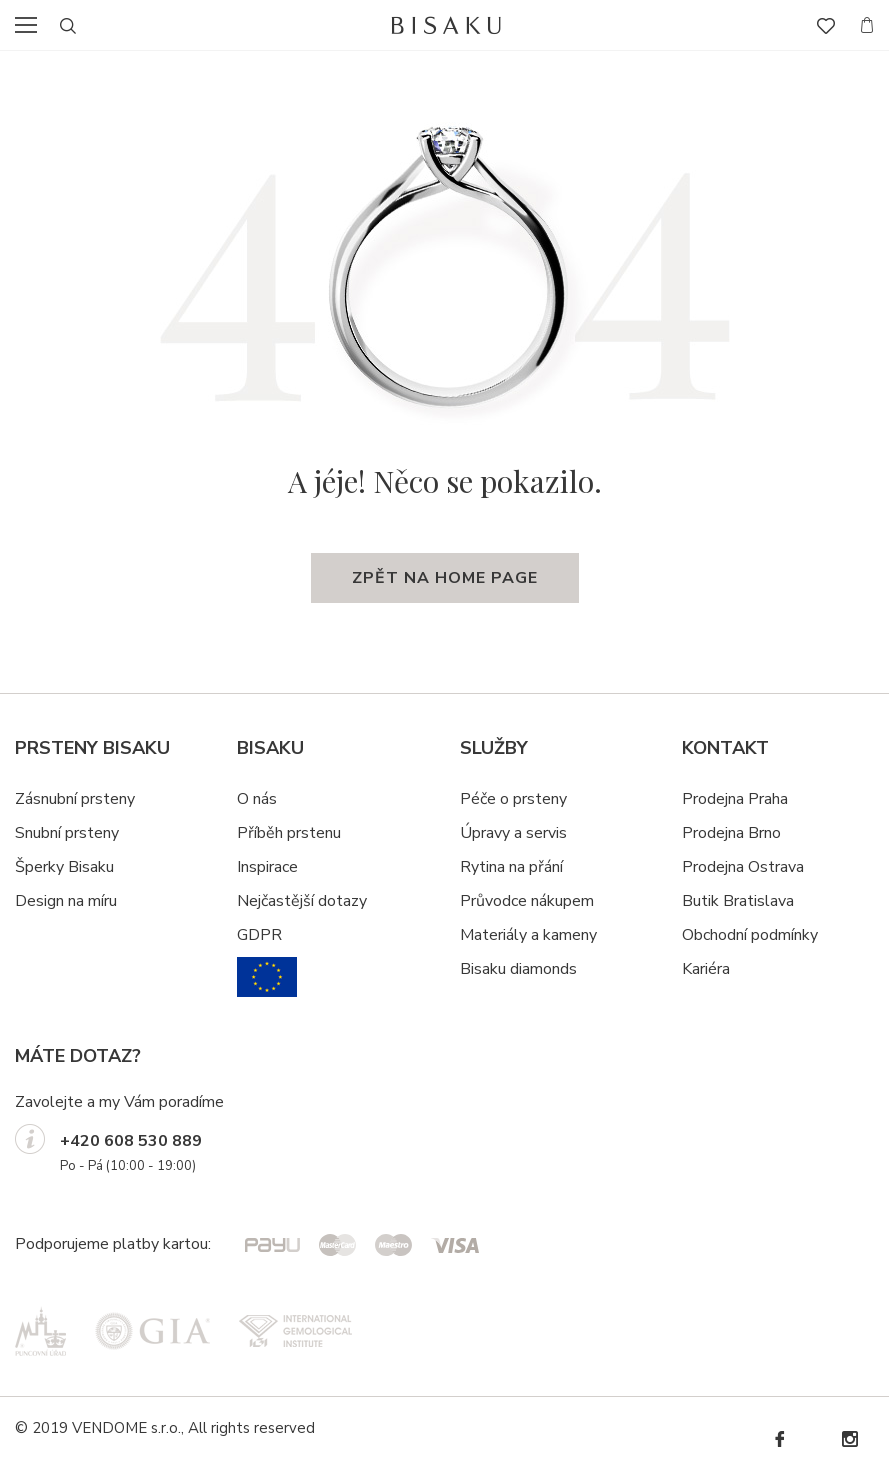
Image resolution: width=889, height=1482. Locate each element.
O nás (257, 799)
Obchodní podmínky (750, 935)
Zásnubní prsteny (75, 799)
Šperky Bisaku (64, 867)
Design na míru (66, 901)
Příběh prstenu (289, 833)
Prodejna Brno (731, 833)
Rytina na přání (511, 867)
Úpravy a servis (513, 833)
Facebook (779, 1439)
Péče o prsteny (513, 799)
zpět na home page (445, 578)
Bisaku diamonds (518, 969)
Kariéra (706, 969)
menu (32, 25)
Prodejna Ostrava (743, 867)
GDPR (259, 935)
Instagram (849, 1439)
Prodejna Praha (735, 799)
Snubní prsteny (67, 833)
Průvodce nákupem (527, 901)
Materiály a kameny (528, 935)
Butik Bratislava (738, 901)
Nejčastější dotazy (302, 901)
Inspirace (267, 867)
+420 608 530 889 (131, 1141)
